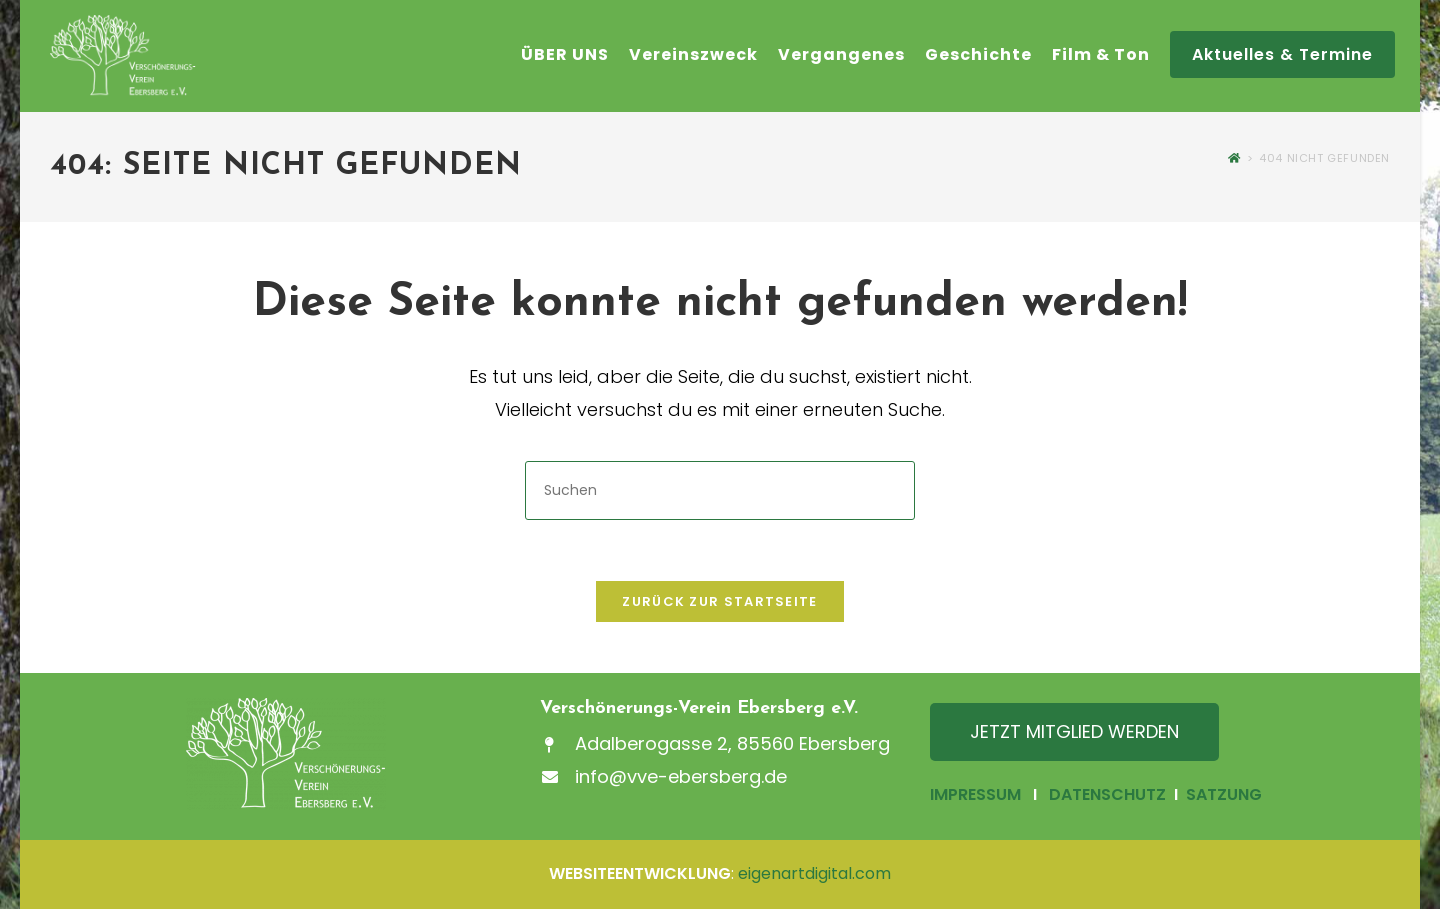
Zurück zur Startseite (719, 601)
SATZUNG (1222, 794)
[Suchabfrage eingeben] (720, 490)
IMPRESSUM (975, 794)
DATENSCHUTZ (1107, 794)
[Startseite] (1234, 158)
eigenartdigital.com (814, 873)
